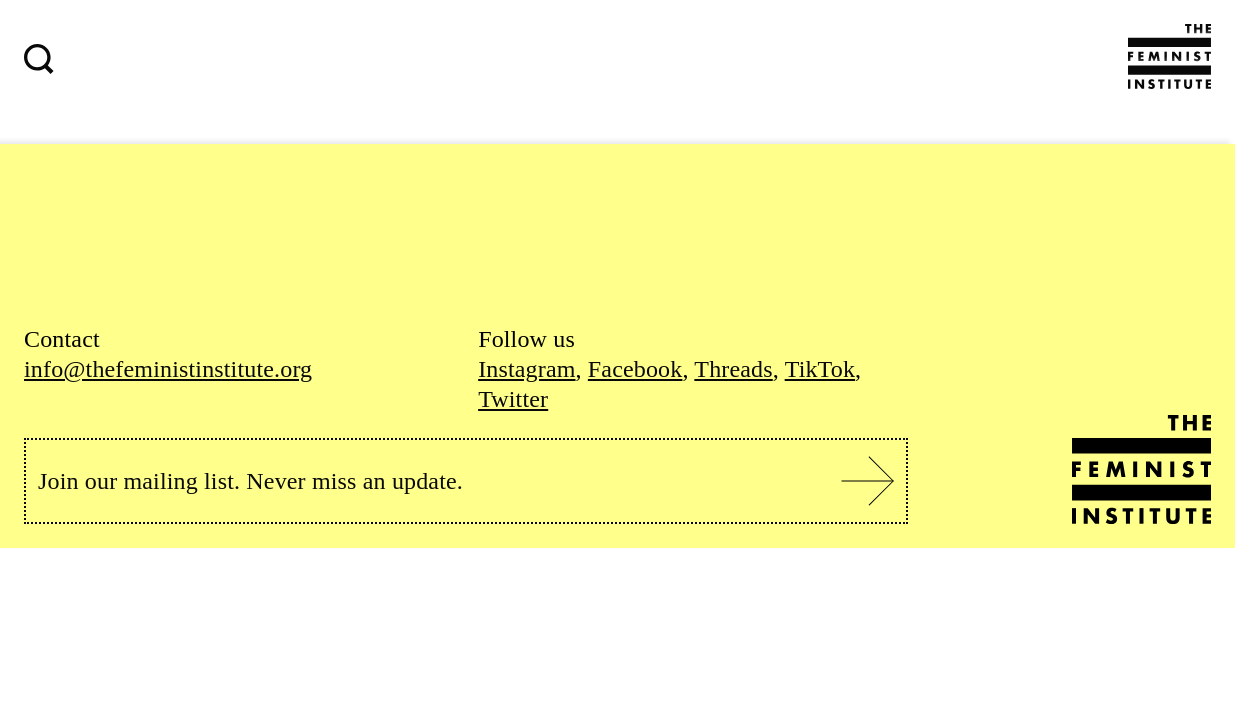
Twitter (513, 399)
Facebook (635, 369)
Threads (733, 369)
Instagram (526, 369)
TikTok (820, 369)
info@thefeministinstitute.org (168, 369)
